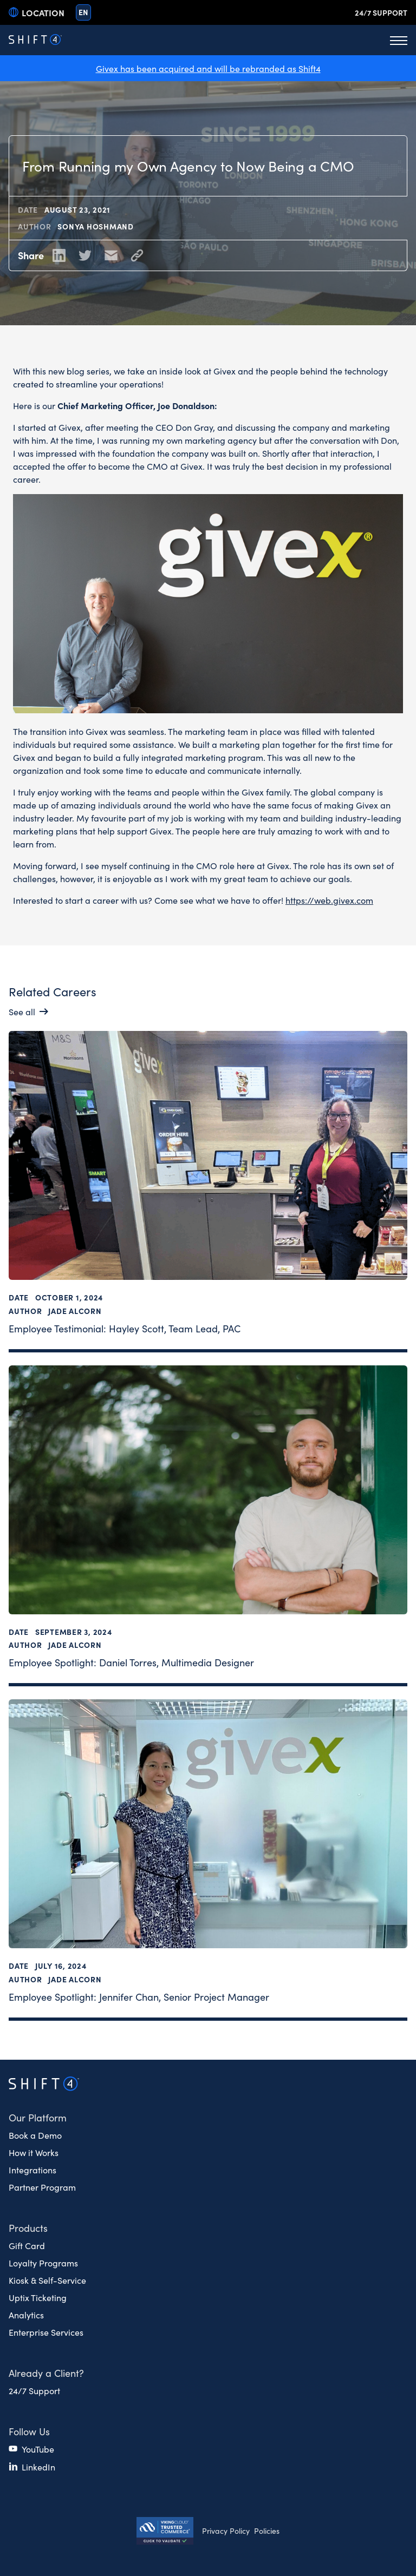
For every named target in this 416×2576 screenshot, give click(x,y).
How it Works (33, 2152)
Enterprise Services (46, 2332)
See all (22, 1011)
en (83, 11)
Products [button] (28, 2228)
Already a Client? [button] (46, 2373)
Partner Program (42, 2187)
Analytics (26, 2315)
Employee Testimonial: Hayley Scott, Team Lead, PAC (124, 1328)
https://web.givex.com (329, 899)
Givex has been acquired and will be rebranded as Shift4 (208, 68)
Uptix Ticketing (38, 2297)
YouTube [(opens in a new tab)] (38, 2449)
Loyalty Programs (43, 2263)
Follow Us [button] (29, 2431)
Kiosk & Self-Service (47, 2280)
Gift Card (27, 2245)
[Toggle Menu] (398, 40)
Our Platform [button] (38, 2117)
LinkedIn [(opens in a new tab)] (38, 2467)
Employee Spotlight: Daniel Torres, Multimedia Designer (131, 1662)
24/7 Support (381, 12)
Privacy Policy (226, 2530)
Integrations (32, 2170)
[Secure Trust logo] (164, 2532)
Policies (267, 2530)
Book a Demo (35, 2135)
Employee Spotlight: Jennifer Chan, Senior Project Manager (139, 1996)
